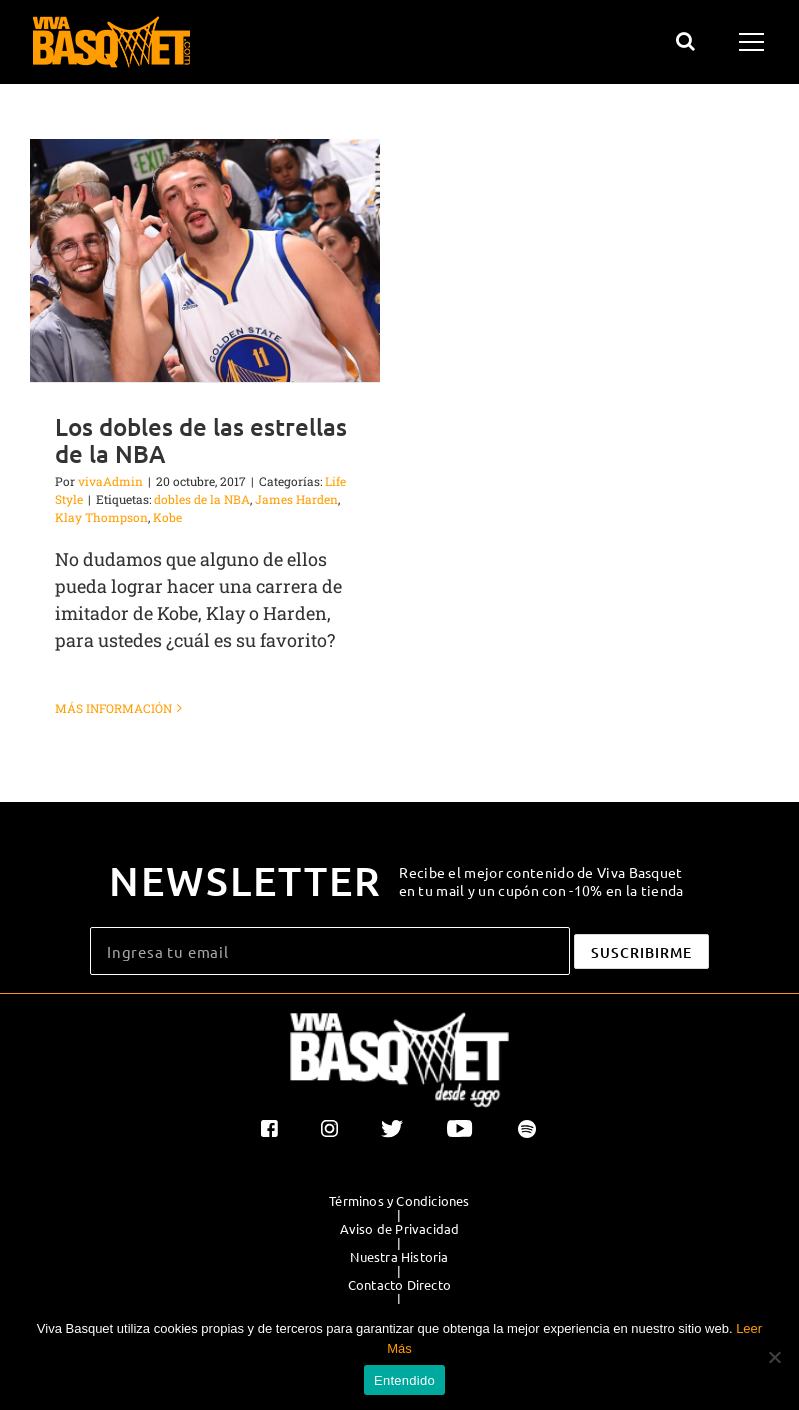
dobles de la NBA (202, 499)
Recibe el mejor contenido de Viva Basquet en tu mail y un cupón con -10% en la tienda (541, 881)
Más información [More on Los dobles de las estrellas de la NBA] (113, 708)
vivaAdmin (110, 481)
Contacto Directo (399, 1285)
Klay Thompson (101, 517)
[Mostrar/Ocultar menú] (754, 42)
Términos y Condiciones (399, 1201)
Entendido (404, 1380)
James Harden (296, 499)
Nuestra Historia (399, 1257)
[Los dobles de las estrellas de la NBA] (205, 260)
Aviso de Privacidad (400, 1229)
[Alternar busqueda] (685, 41)
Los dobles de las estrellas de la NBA (201, 440)
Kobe (167, 517)
